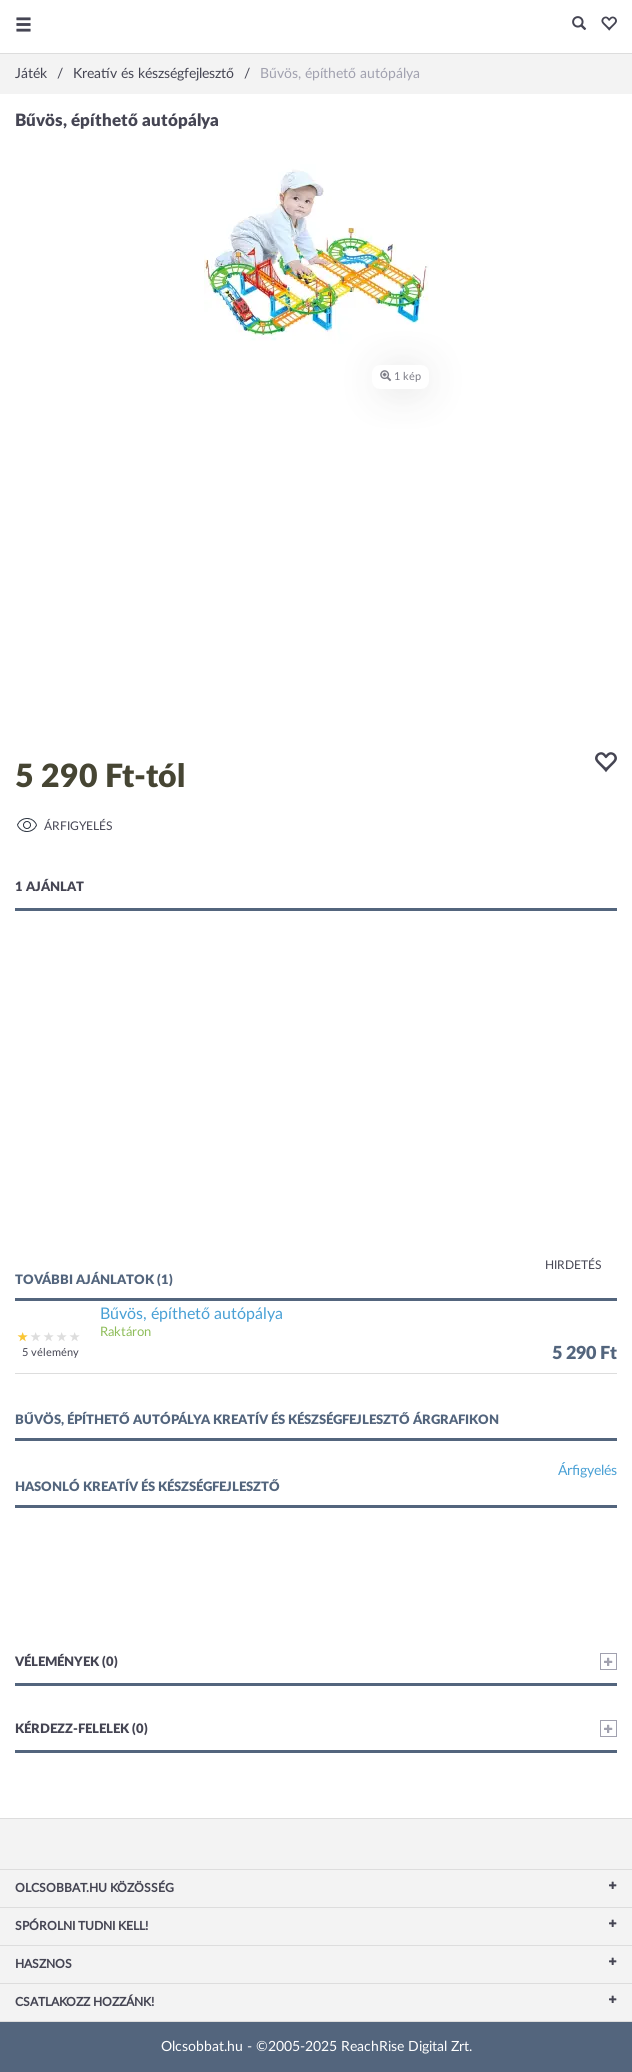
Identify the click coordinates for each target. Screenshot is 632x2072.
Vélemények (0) (316, 1661)
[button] (603, 25)
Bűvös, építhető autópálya (191, 1314)
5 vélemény (50, 1352)
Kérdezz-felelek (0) (316, 1728)
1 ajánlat (49, 887)
